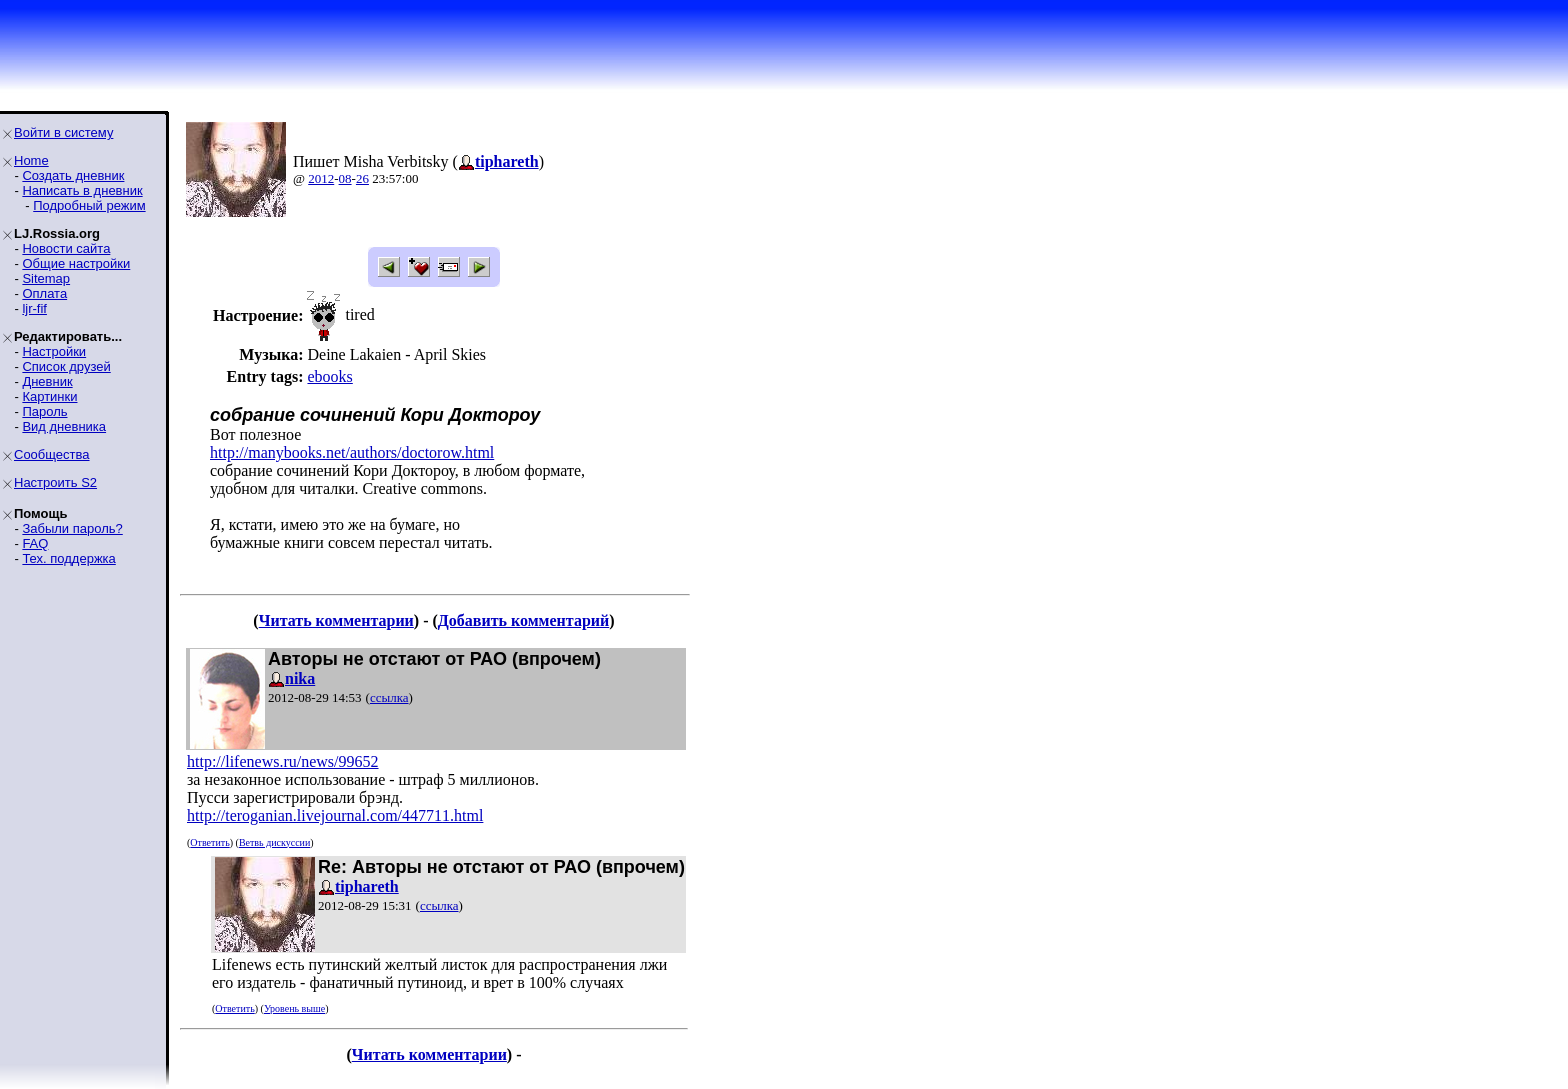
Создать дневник (73, 175)
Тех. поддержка (68, 558)
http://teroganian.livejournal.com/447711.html (335, 815)
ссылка (389, 697)
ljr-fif (34, 308)
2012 (321, 178)
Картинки (49, 396)
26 (362, 178)
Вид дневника (64, 426)
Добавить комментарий (523, 620)
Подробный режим (89, 205)
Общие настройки (76, 263)
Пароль (44, 411)
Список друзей (66, 366)
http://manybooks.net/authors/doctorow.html (352, 452)
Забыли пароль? (72, 528)
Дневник (47, 381)
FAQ (35, 543)
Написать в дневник (82, 190)
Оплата (44, 293)
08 (345, 178)
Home (31, 160)
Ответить (209, 842)
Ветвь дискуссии (274, 842)
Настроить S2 (55, 482)
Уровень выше (294, 1008)
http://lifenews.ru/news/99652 (283, 761)
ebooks (329, 376)
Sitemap (46, 278)
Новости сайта (66, 248)
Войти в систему (63, 132)
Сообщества (52, 454)
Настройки (54, 351)
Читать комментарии (336, 620)
